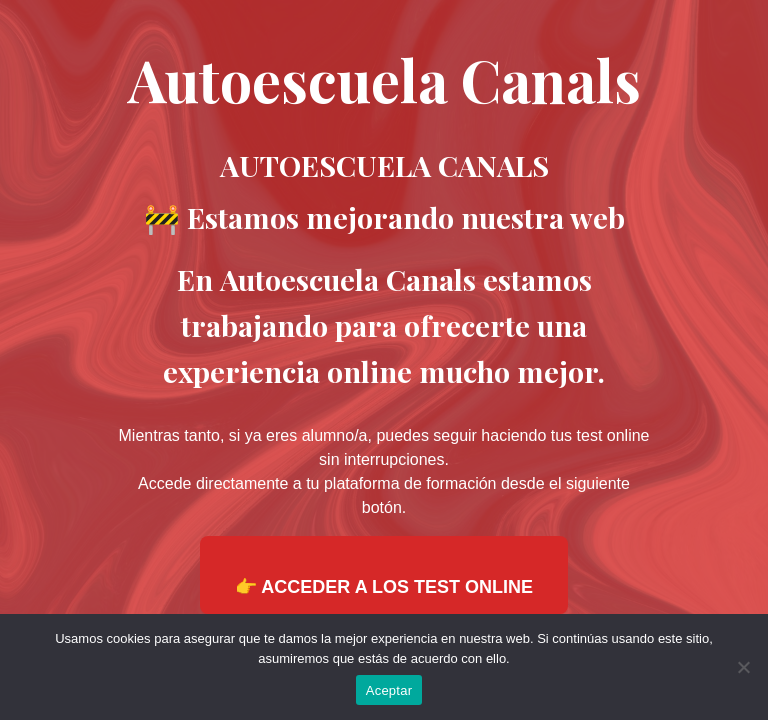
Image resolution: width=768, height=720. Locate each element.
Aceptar (389, 690)
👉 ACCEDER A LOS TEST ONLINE (384, 587)
